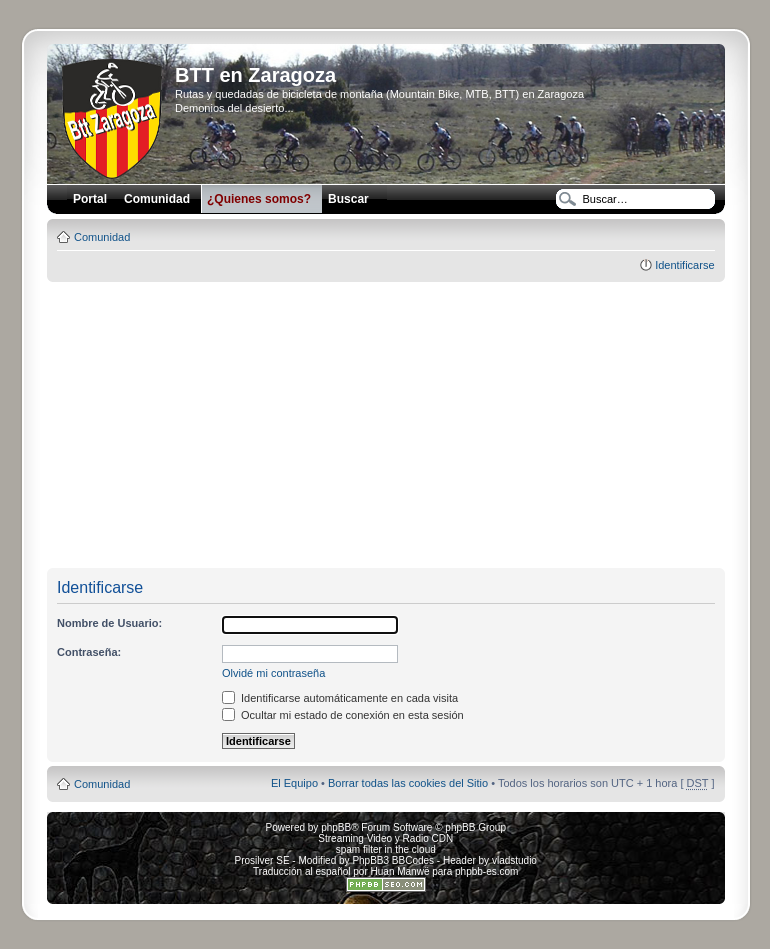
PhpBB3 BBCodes (393, 860)
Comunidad (102, 237)
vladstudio (514, 860)
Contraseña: (89, 652)
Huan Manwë (400, 871)
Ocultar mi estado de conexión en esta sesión (343, 715)
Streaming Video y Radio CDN (385, 838)
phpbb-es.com (486, 871)
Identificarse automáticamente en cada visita (340, 698)
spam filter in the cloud (386, 849)
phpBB (336, 827)
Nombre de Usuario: (109, 623)
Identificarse (684, 265)
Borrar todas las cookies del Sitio (408, 783)
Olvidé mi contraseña (273, 673)
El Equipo (294, 783)
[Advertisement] (407, 426)
